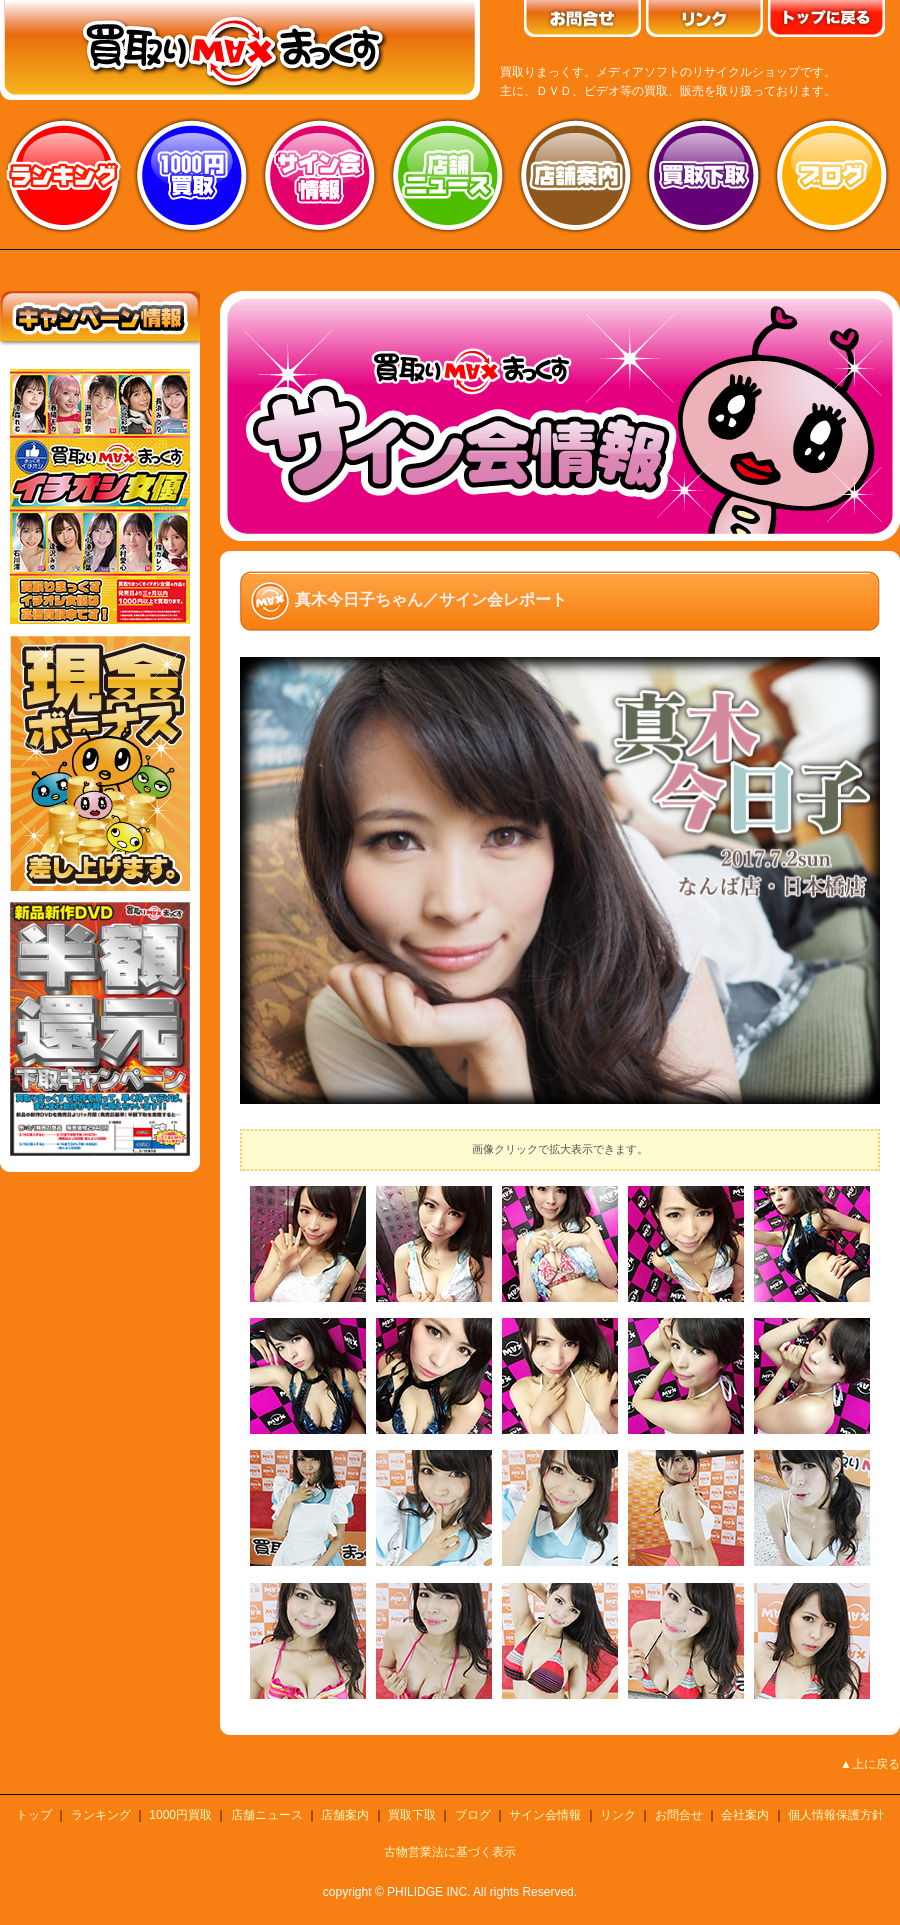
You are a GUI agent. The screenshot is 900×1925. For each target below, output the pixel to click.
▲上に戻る (870, 1764)
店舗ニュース (448, 175)
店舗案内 (576, 175)
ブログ (832, 175)
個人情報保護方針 (836, 1815)
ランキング (64, 175)
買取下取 (412, 1815)
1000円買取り (192, 175)
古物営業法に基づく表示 (450, 1852)
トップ (34, 1815)
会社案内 (745, 1815)
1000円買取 (180, 1815)
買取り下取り (704, 175)
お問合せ (679, 1815)
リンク (618, 1815)
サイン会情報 (320, 175)
